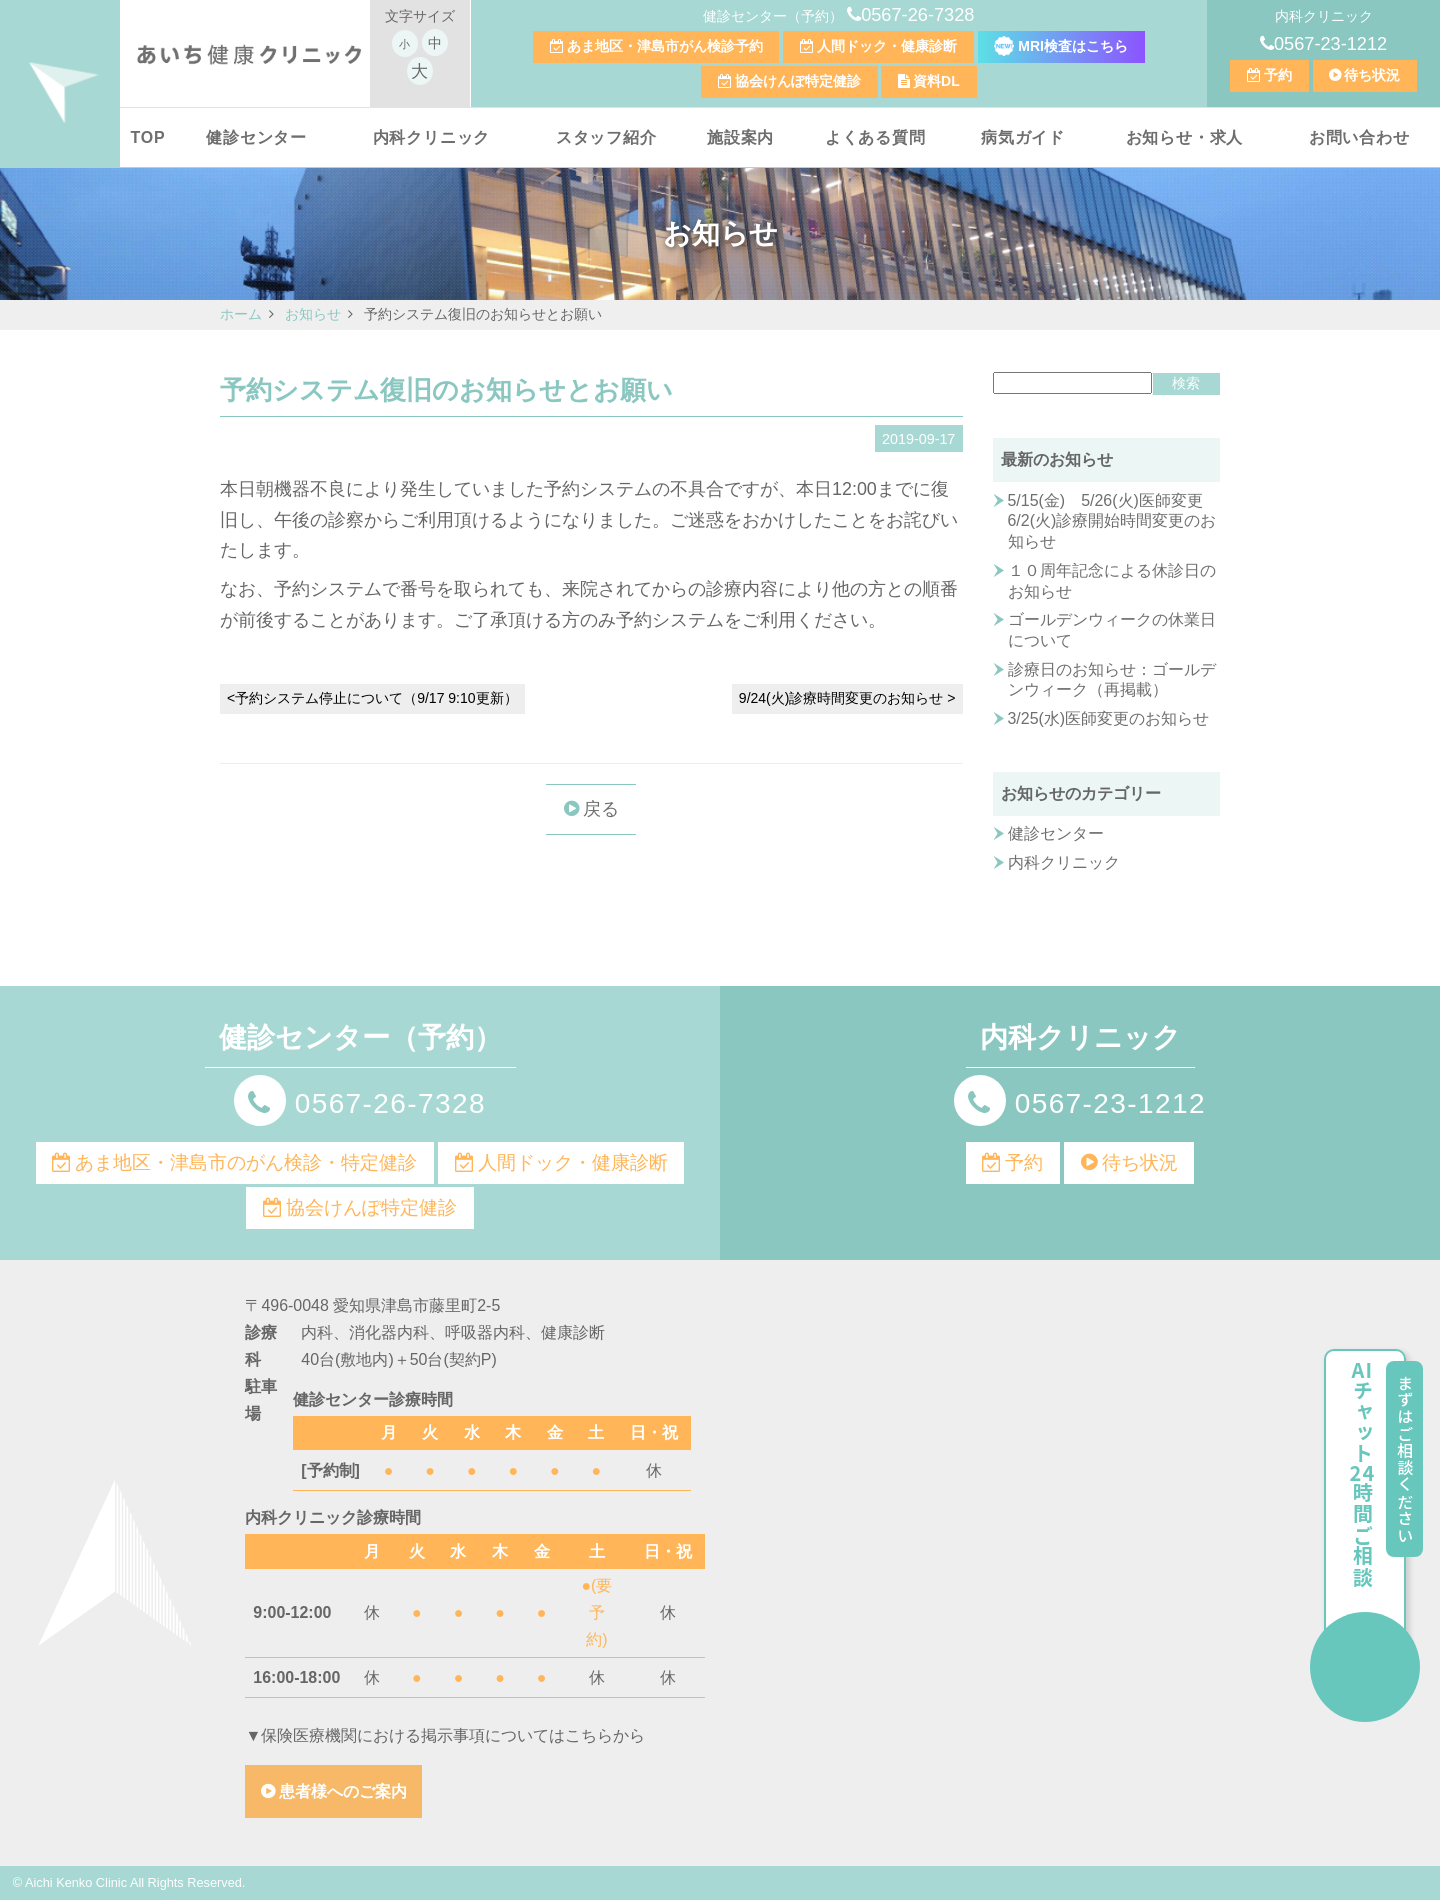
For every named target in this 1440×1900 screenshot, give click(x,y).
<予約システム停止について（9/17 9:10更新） (372, 698)
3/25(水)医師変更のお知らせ (1109, 718)
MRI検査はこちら (1061, 46)
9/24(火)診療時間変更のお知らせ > (847, 698)
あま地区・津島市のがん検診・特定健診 (246, 1162)
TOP (147, 137)
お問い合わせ (1359, 137)
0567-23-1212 (1330, 44)
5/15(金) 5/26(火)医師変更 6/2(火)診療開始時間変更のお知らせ (1113, 521)
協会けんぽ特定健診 (798, 81)
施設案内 (740, 137)
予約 (1278, 75)
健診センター (256, 137)
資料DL (936, 81)
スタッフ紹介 (606, 137)
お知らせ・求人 (1185, 137)
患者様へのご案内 (343, 1791)
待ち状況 (1372, 75)
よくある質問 (875, 137)
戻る (601, 809)
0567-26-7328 (917, 15)
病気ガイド (1023, 137)
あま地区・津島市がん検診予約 (665, 46)
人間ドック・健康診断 (887, 46)
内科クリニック (432, 137)
